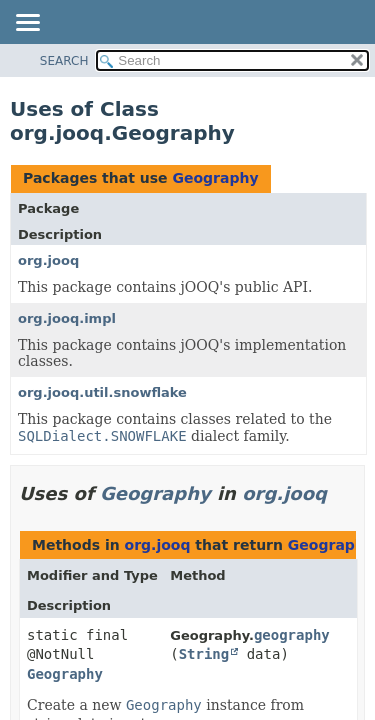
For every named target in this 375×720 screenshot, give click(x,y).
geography (292, 635)
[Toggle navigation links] (27, 24)
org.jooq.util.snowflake (102, 392)
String (204, 654)
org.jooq (48, 260)
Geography (215, 178)
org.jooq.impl (67, 318)
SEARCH (64, 61)
